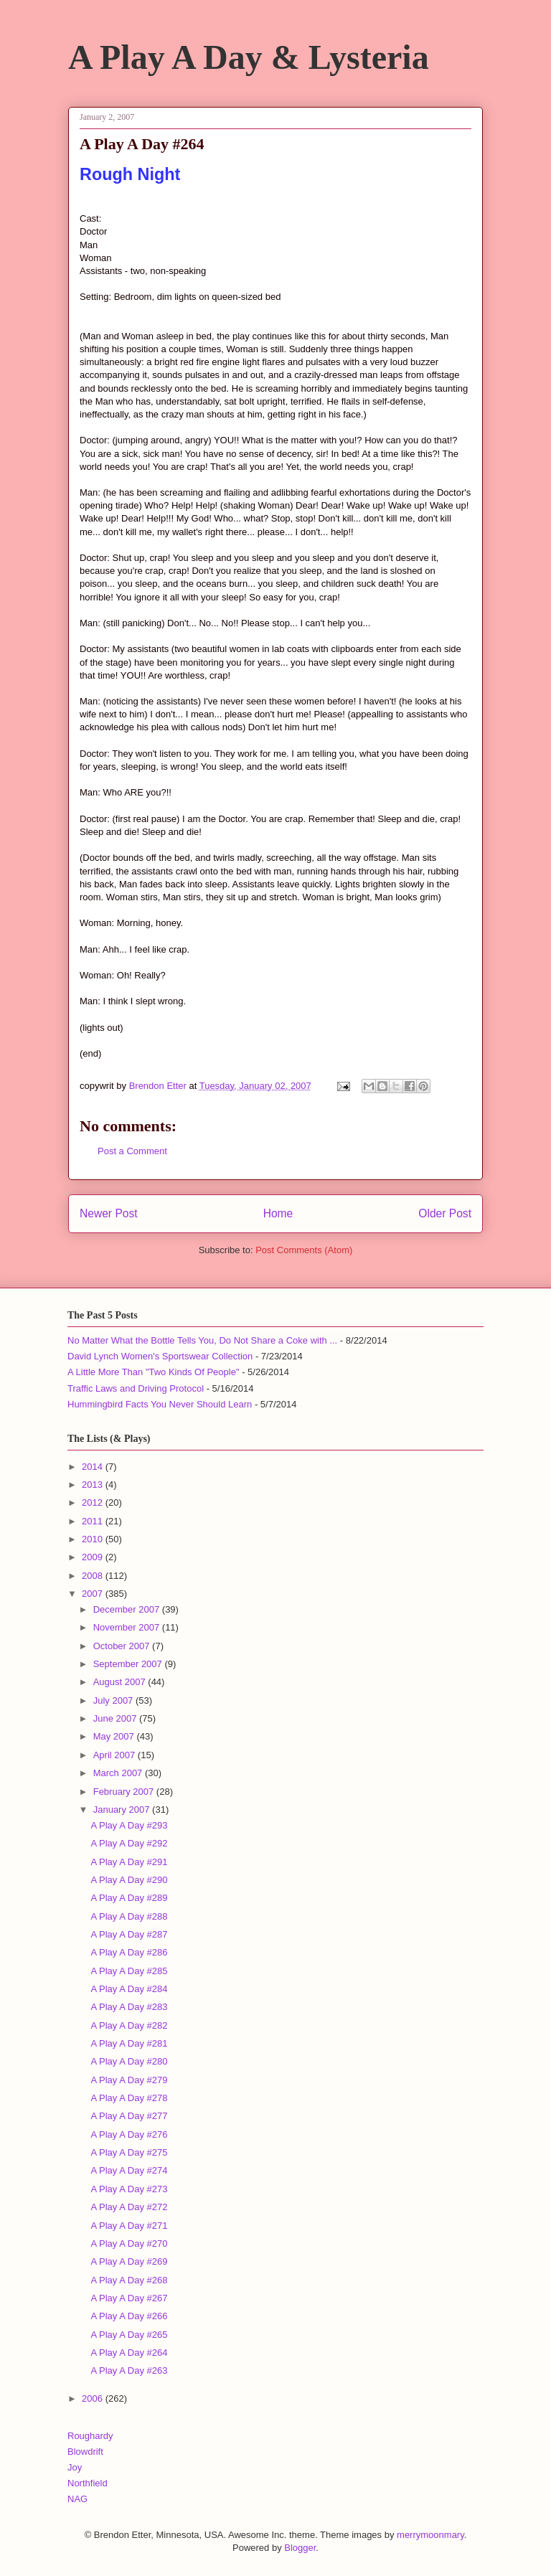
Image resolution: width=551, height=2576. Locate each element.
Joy (74, 2467)
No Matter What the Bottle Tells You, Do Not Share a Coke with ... (202, 1340)
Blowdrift (85, 2451)
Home (278, 1213)
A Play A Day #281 (128, 2043)
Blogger (300, 2547)
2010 (93, 1539)
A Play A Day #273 (128, 2189)
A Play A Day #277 (128, 2115)
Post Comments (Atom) (303, 1250)
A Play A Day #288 (128, 1916)
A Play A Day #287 (128, 1934)
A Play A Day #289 (128, 1897)
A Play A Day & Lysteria (248, 57)
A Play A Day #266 (128, 2316)
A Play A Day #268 (128, 2280)
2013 (93, 1484)
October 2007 (122, 1646)
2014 (93, 1466)
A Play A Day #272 (128, 2207)
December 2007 (127, 1609)
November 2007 (127, 1627)
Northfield (87, 2483)
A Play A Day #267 (128, 2298)
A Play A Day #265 (128, 2334)
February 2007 (124, 1791)
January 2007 (122, 1809)
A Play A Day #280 (128, 2061)
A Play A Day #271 (128, 2225)
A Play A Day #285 (128, 1971)
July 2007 (114, 1700)
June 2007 (116, 1718)
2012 (93, 1502)
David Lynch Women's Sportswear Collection (160, 1356)
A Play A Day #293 (128, 1825)
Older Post (444, 1213)
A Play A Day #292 (128, 1843)
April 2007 (115, 1755)
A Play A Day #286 (128, 1952)
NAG (77, 2499)
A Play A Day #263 (128, 2370)
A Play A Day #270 (128, 2243)
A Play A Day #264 (128, 2352)
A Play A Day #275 (128, 2152)
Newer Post (109, 1213)
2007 (93, 1593)
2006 (93, 2398)
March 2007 (119, 1773)
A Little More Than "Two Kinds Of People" (153, 1372)
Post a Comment (132, 1151)
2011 (93, 1521)
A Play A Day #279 (128, 2080)
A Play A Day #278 (128, 2098)
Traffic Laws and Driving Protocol (135, 1388)
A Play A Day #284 (128, 1988)
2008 (93, 1575)
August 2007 (121, 1681)
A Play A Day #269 (128, 2261)
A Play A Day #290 (128, 1879)
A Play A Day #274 (128, 2170)
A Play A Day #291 (128, 1861)
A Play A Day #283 (128, 2006)
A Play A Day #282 (128, 2025)
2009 (93, 1557)
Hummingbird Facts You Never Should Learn (159, 1404)
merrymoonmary (430, 2534)
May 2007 (115, 1736)
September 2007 (129, 1664)
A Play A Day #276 (128, 2134)
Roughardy (90, 2435)
